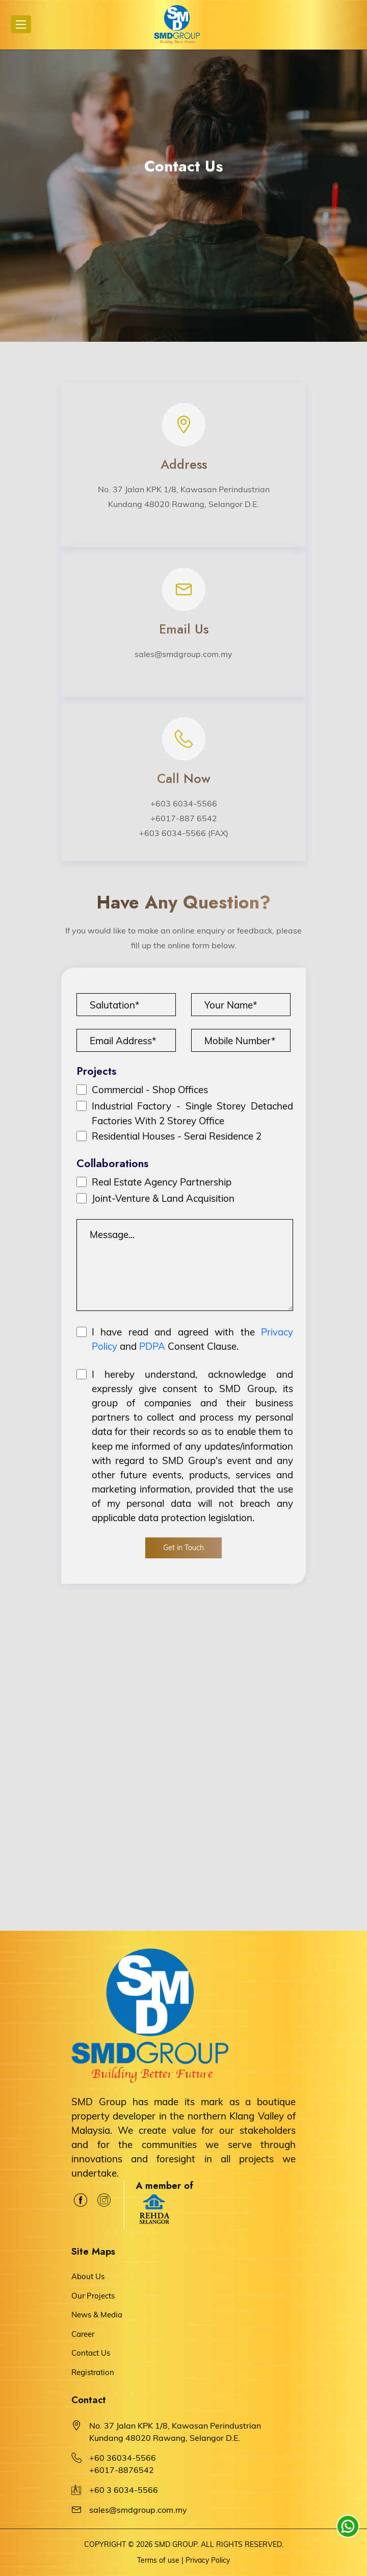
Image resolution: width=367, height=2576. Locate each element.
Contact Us (90, 2353)
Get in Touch (183, 1547)
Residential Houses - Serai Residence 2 (176, 1136)
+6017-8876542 (121, 2470)
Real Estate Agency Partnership (161, 1182)
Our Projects (93, 2296)
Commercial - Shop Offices (150, 1089)
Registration (92, 2372)
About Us (87, 2276)
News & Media (96, 2314)
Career (82, 2334)
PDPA (152, 1346)
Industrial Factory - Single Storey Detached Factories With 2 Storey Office (192, 1113)
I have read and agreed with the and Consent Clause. (192, 1339)
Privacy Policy (208, 2560)
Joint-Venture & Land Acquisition (163, 1198)
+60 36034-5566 (122, 2458)
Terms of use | (160, 2560)
